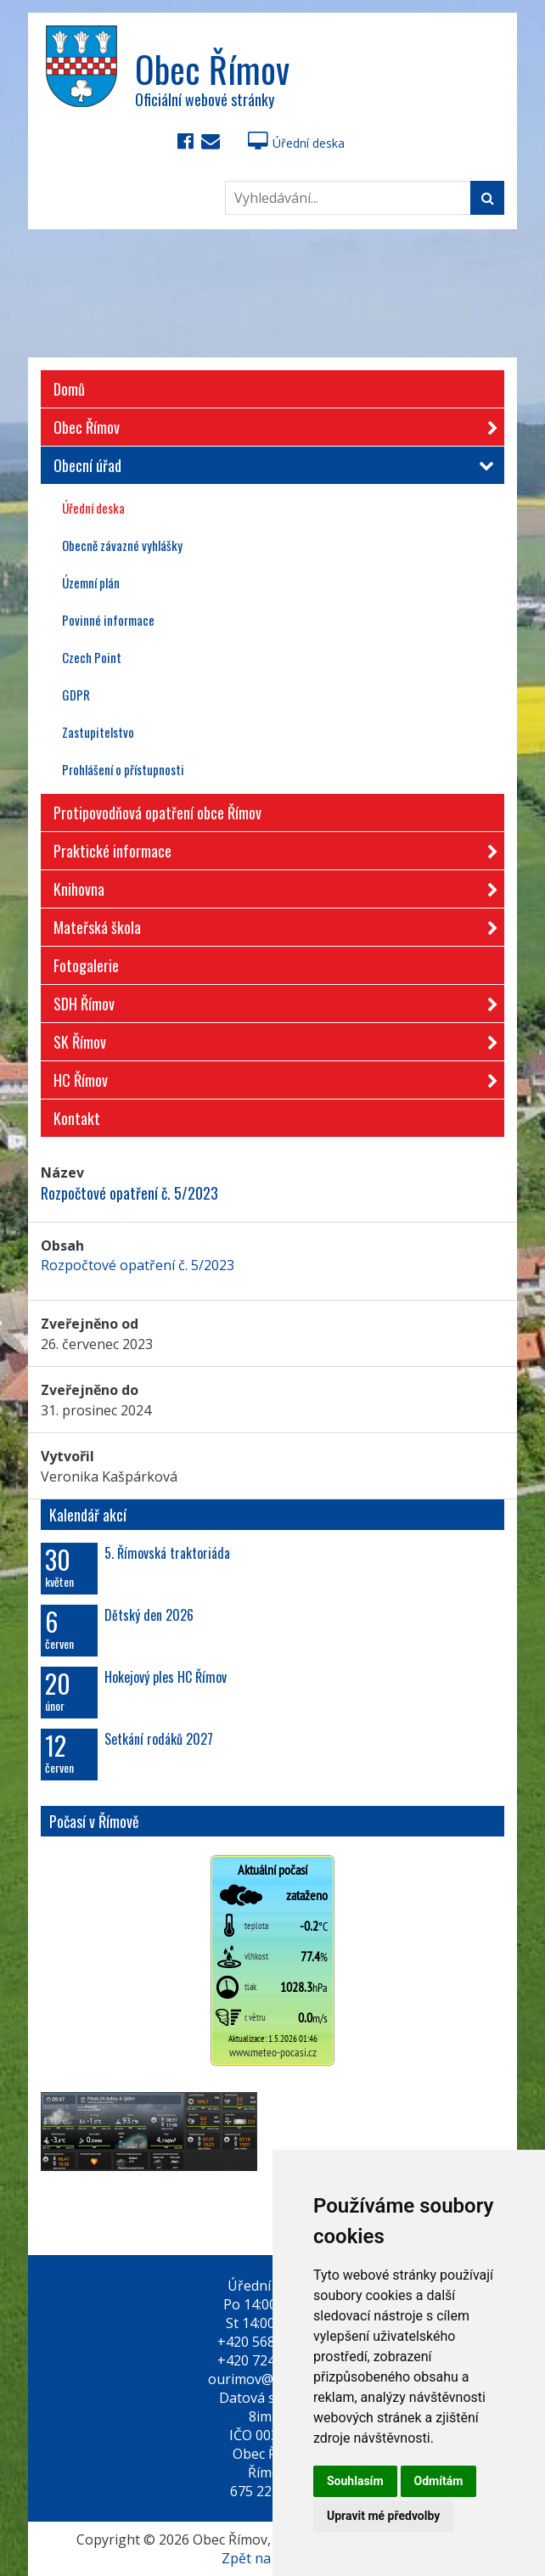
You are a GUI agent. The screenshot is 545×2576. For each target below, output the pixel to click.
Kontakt (76, 1118)
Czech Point (91, 657)
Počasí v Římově (94, 1821)
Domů (69, 389)
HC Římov (270, 1077)
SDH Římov (270, 1001)
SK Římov (270, 1039)
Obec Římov (270, 424)
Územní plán (91, 582)
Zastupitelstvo (98, 732)
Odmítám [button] (439, 2481)
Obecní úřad (270, 465)
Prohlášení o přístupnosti (123, 769)
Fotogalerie (86, 965)
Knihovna (270, 886)
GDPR (76, 694)
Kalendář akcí (87, 1515)
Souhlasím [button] (355, 2481)
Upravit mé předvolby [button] (383, 2516)
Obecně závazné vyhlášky (122, 545)
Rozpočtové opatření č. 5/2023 (137, 1265)
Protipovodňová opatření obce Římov (157, 812)
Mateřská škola (270, 924)
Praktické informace (270, 848)
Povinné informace (108, 619)
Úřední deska (296, 143)
